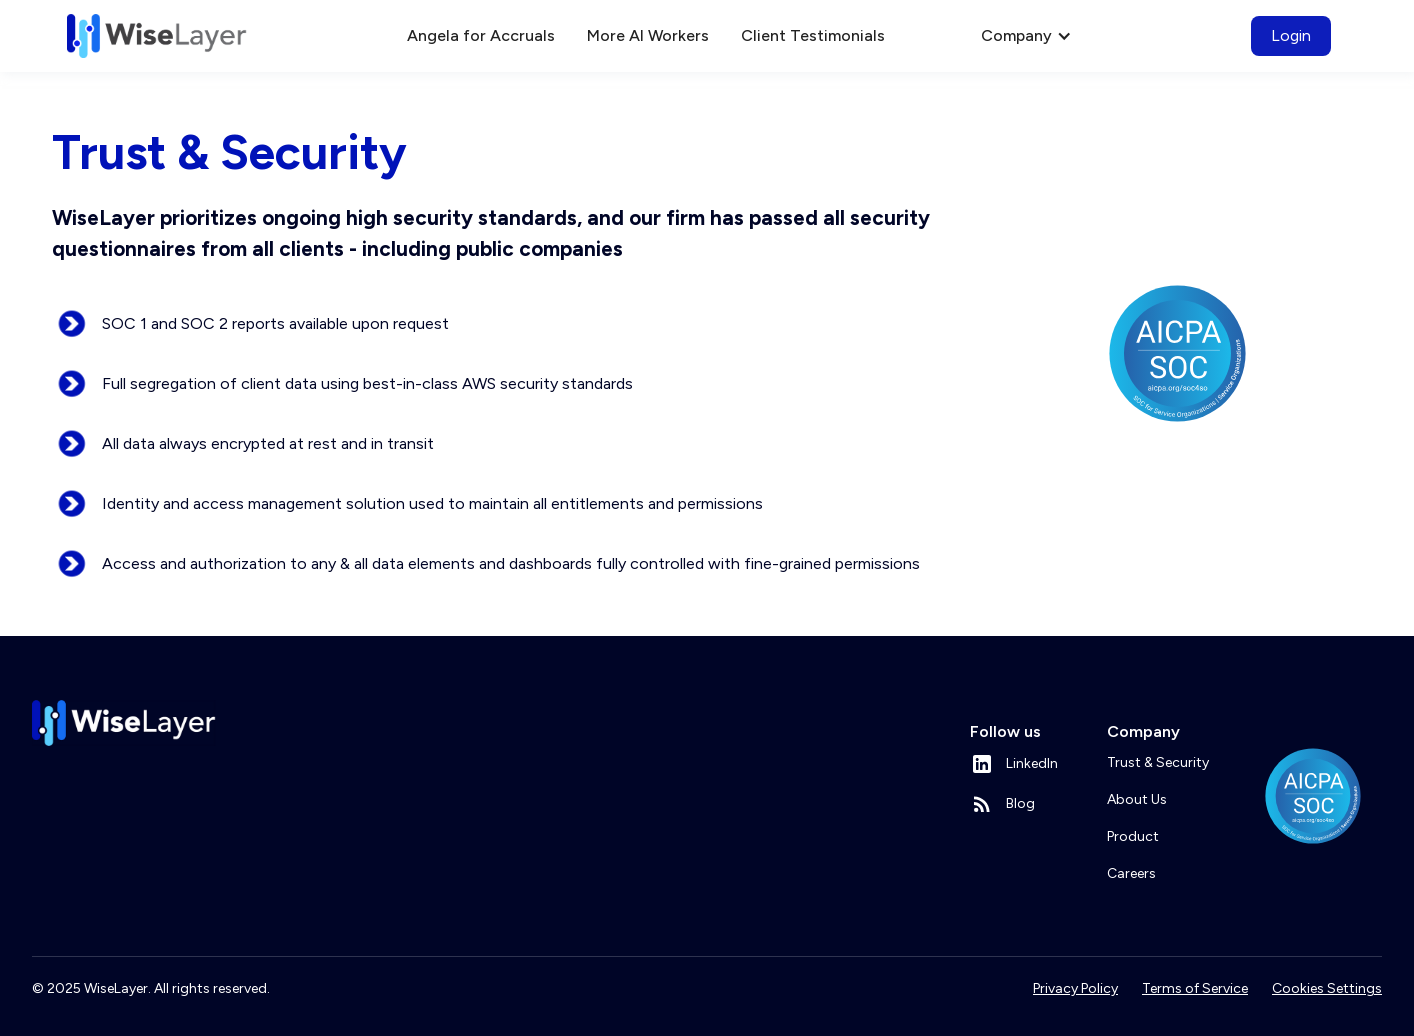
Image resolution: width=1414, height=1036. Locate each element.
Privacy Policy (1075, 988)
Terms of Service (1195, 988)
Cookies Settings (1327, 988)
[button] (931, 36)
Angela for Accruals (481, 35)
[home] (157, 36)
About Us (1137, 799)
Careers (1131, 873)
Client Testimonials (813, 35)
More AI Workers (648, 35)
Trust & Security (1158, 762)
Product (1133, 836)
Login (1291, 35)
